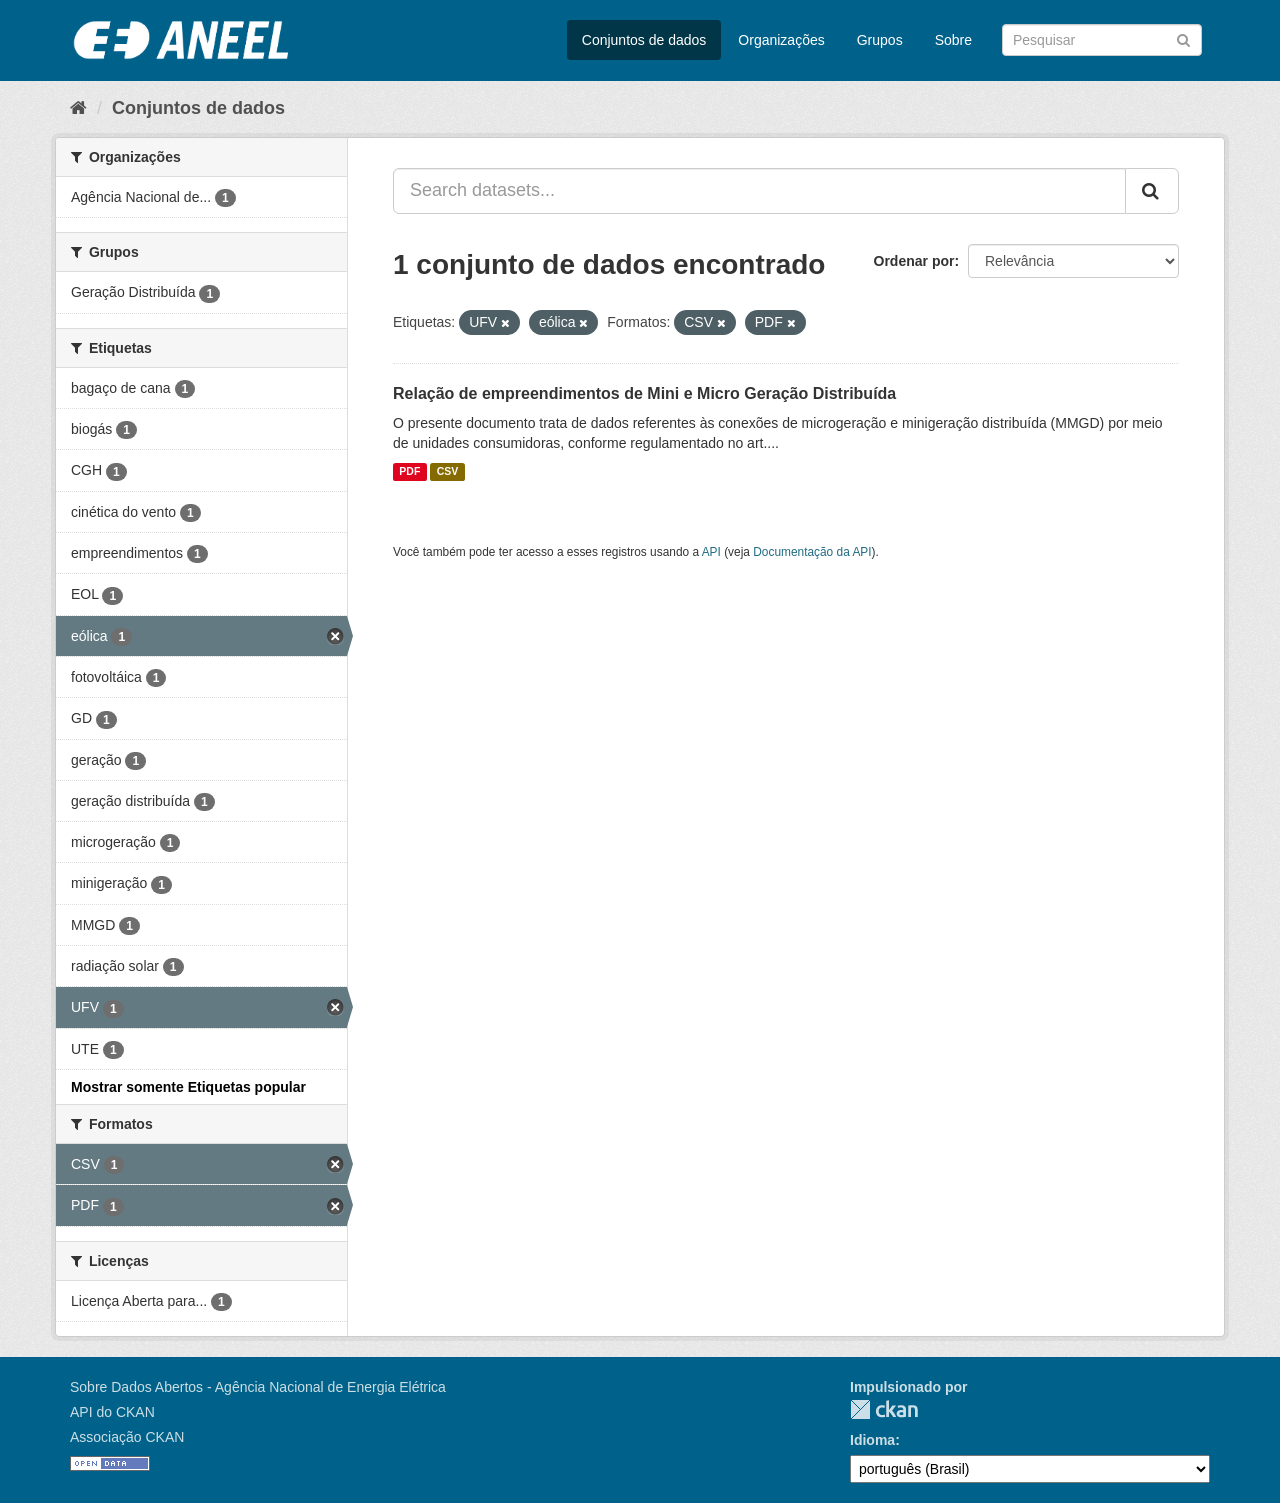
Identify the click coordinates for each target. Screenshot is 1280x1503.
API (711, 552)
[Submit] (1183, 38)
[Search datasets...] (759, 191)
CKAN (884, 1409)
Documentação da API (812, 552)
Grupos (880, 40)
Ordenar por (914, 261)
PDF (409, 472)
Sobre (953, 40)
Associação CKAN (127, 1437)
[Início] (78, 108)
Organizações (781, 40)
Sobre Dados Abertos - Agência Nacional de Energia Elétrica (258, 1387)
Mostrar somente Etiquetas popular (188, 1087)
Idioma (872, 1440)
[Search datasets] (1102, 40)
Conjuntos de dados (644, 40)
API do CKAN (112, 1412)
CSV (448, 472)
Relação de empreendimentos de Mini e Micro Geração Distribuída (644, 393)
